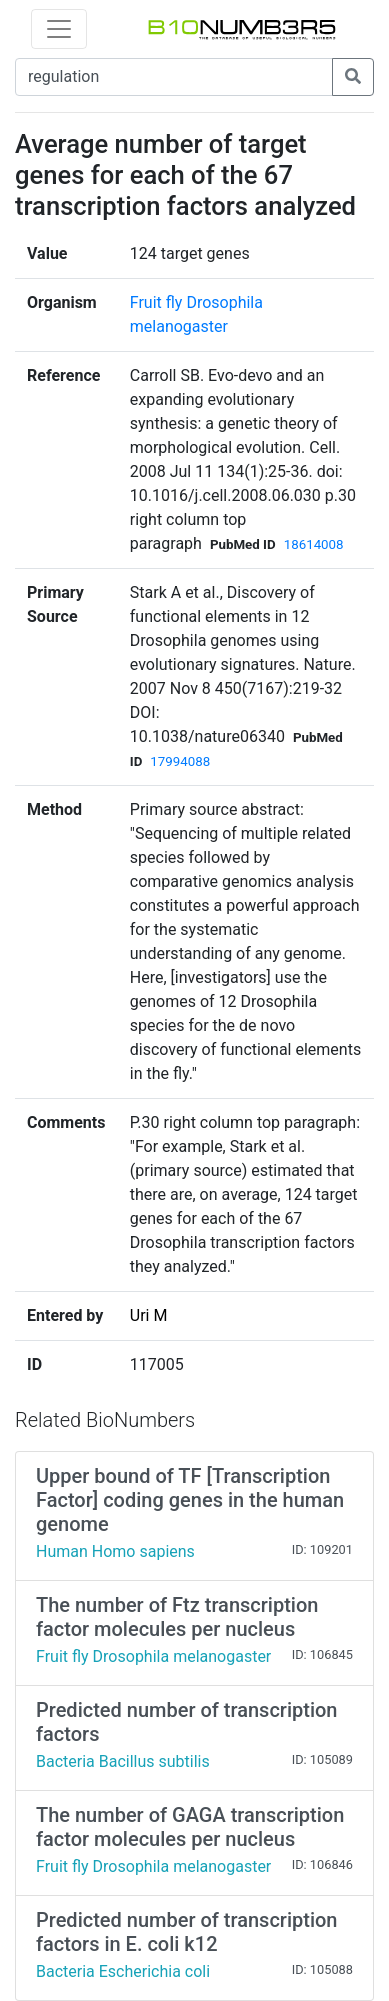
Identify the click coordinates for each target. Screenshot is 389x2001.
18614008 (314, 544)
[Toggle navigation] (59, 29)
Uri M (149, 1315)
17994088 (180, 761)
